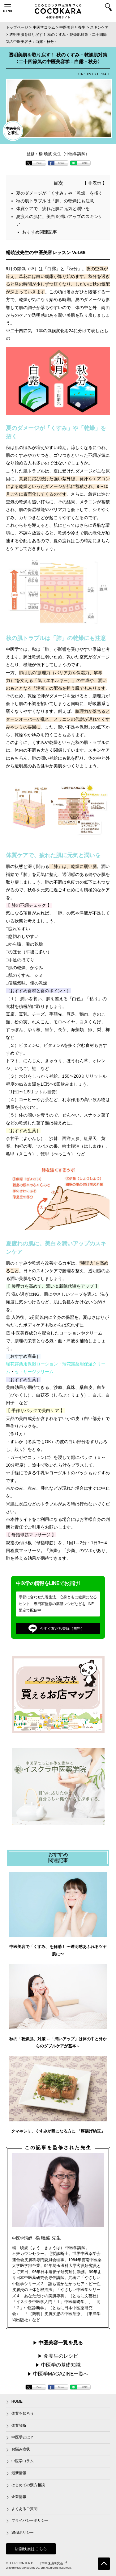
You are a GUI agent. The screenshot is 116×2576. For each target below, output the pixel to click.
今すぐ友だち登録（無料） (56, 1628)
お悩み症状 (20, 2449)
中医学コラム (22, 2461)
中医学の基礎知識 (61, 2365)
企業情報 (18, 2497)
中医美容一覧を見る (60, 2342)
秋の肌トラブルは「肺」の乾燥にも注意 (55, 200)
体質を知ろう (22, 2413)
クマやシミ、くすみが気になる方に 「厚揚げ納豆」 (58, 2131)
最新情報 (18, 2473)
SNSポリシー (22, 2532)
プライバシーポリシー (30, 2520)
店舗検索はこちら (31, 2548)
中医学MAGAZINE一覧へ (61, 2373)
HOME (17, 2401)
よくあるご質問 (24, 2509)
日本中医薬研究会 (52, 2563)
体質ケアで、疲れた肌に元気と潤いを (53, 208)
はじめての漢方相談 (28, 2485)
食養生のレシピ (61, 2356)
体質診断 (18, 2425)
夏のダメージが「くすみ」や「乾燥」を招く (59, 193)
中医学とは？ (22, 2437)
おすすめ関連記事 (39, 231)
